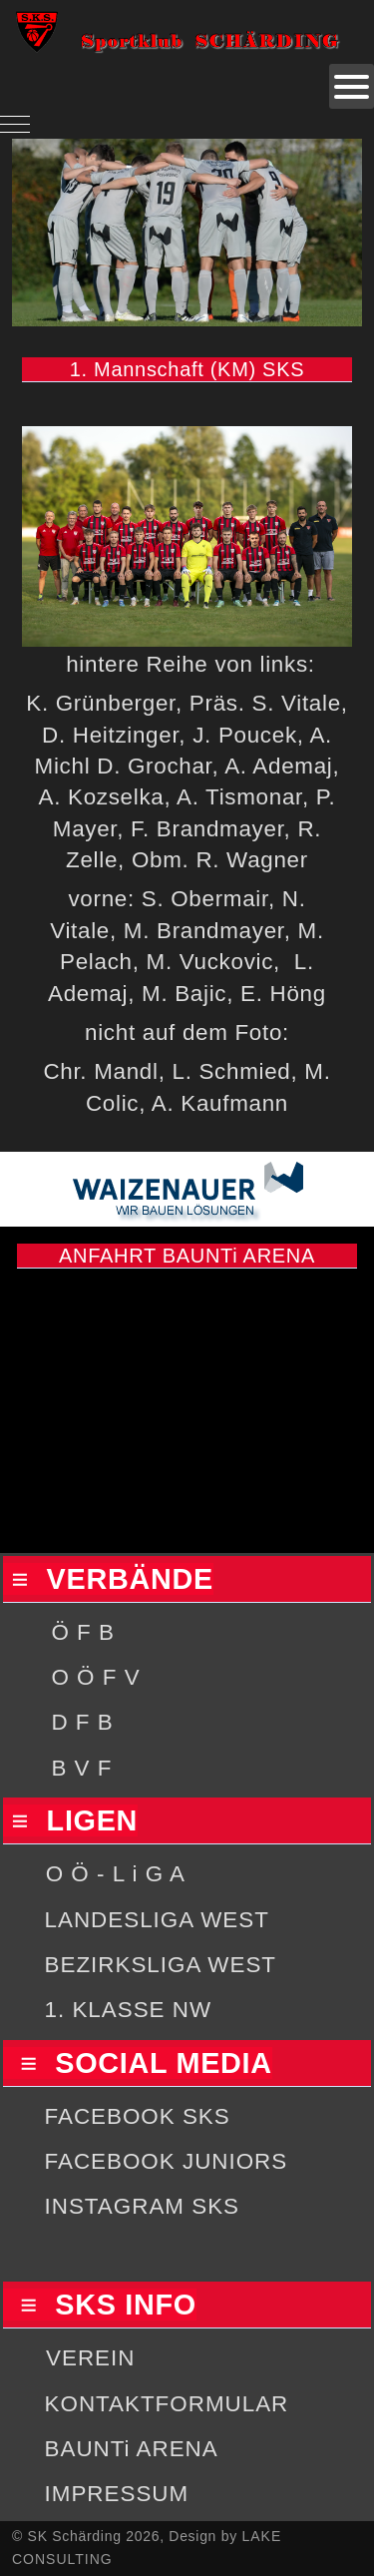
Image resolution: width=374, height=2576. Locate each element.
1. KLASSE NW (128, 2009)
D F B (82, 1722)
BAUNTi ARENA (131, 2448)
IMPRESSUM (117, 2493)
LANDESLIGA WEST (157, 1919)
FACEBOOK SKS (137, 2116)
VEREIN (90, 2357)
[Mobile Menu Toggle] (15, 124)
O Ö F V (95, 1677)
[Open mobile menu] (351, 86)
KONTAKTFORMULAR (167, 2403)
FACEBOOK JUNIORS (166, 2161)
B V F (81, 1768)
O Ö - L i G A (116, 1873)
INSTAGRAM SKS (142, 2206)
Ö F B (82, 1632)
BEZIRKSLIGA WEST (161, 1964)
